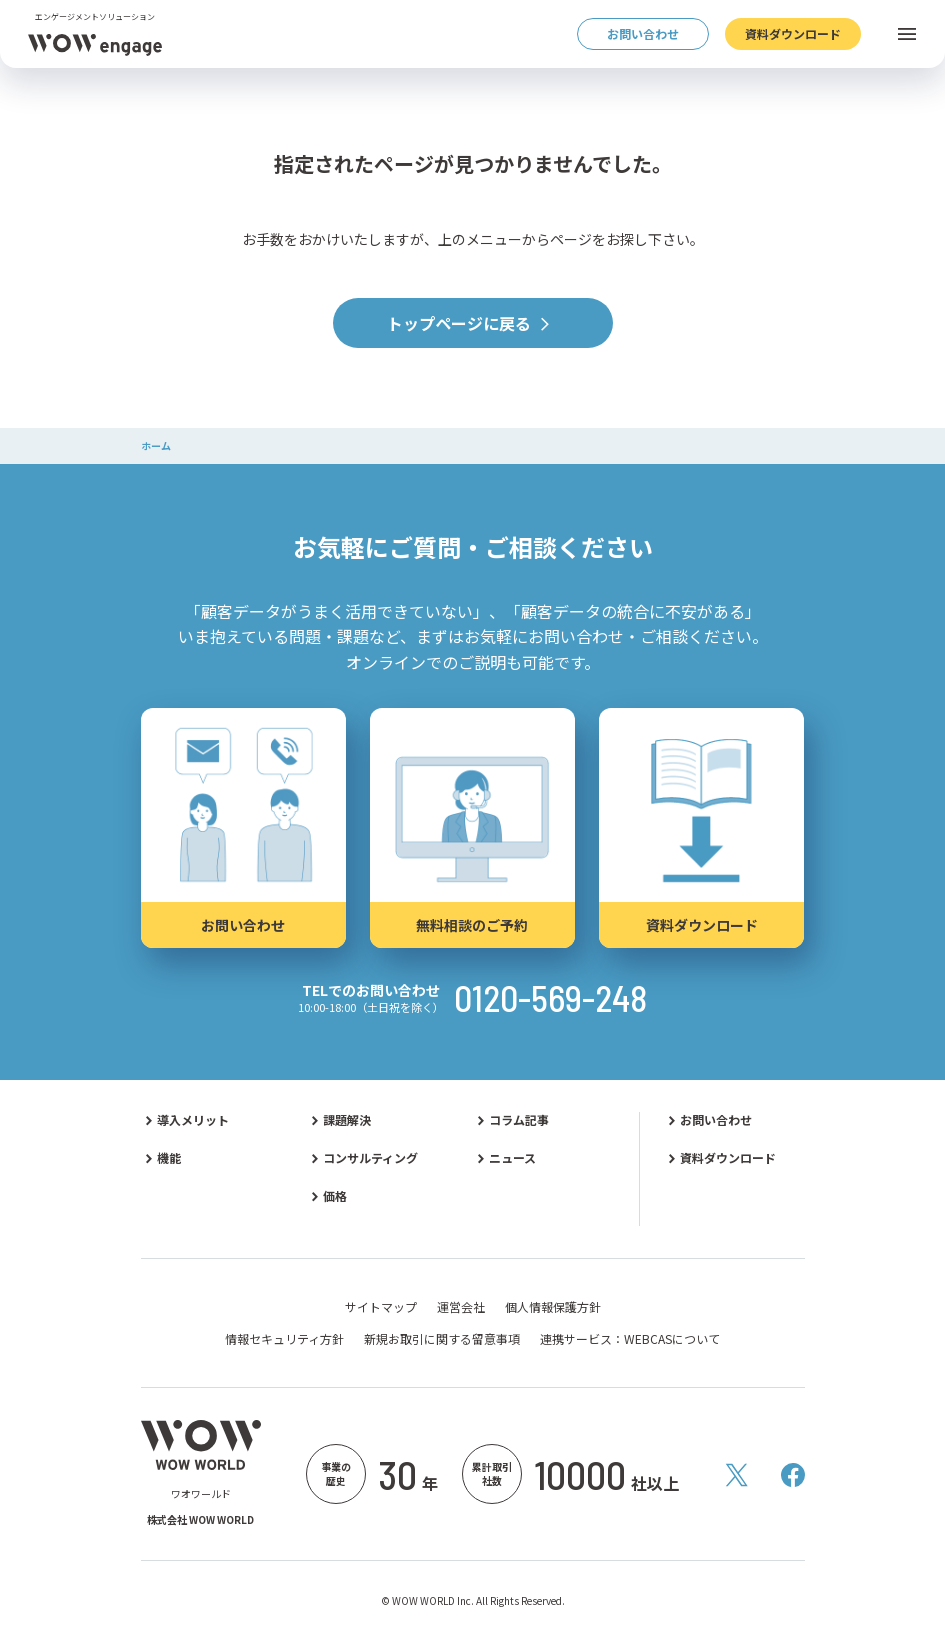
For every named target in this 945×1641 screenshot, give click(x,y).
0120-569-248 (550, 998)
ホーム (156, 445)
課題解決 (347, 1120)
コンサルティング (370, 1158)
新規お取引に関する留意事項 (442, 1339)
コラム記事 (519, 1120)
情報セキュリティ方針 (284, 1339)
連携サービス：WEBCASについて (630, 1339)
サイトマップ (381, 1307)
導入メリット (193, 1120)
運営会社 (461, 1307)
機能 (169, 1158)
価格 (335, 1196)
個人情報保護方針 (553, 1307)
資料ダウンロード (728, 1158)
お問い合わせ (716, 1120)
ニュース (512, 1158)
